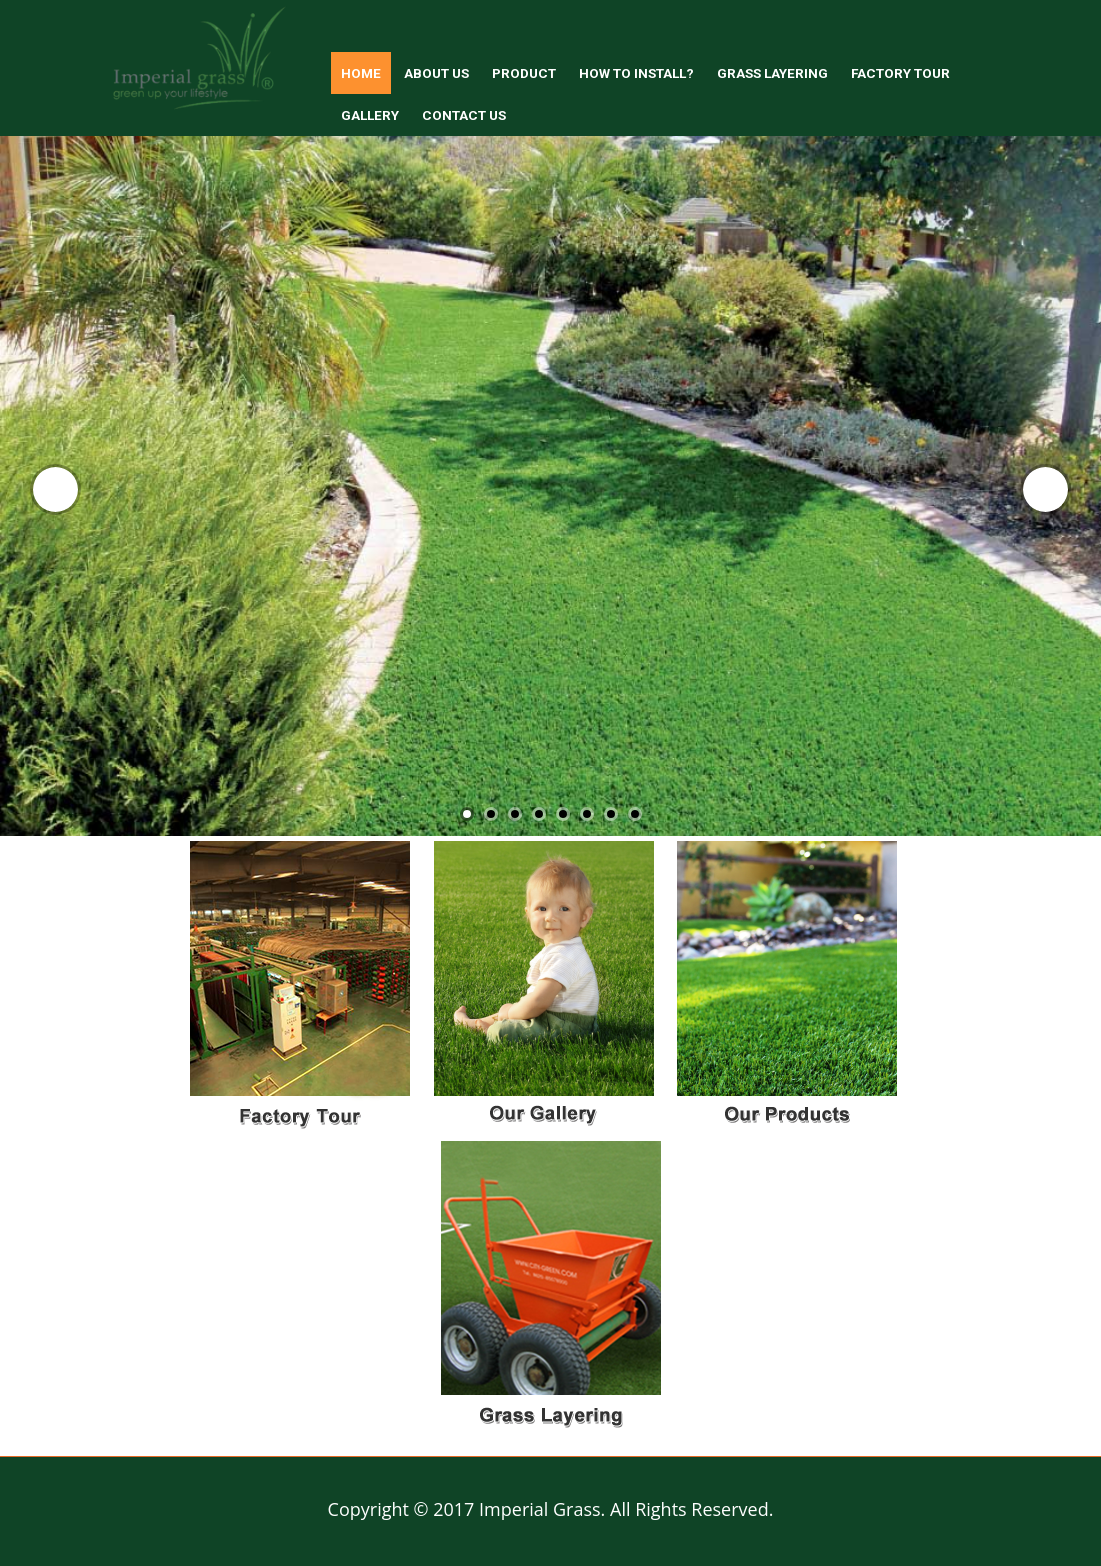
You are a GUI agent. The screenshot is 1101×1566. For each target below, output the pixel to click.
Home (361, 73)
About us (436, 73)
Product (524, 73)
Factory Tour (900, 73)
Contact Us (464, 115)
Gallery (370, 115)
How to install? (636, 73)
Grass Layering (772, 73)
